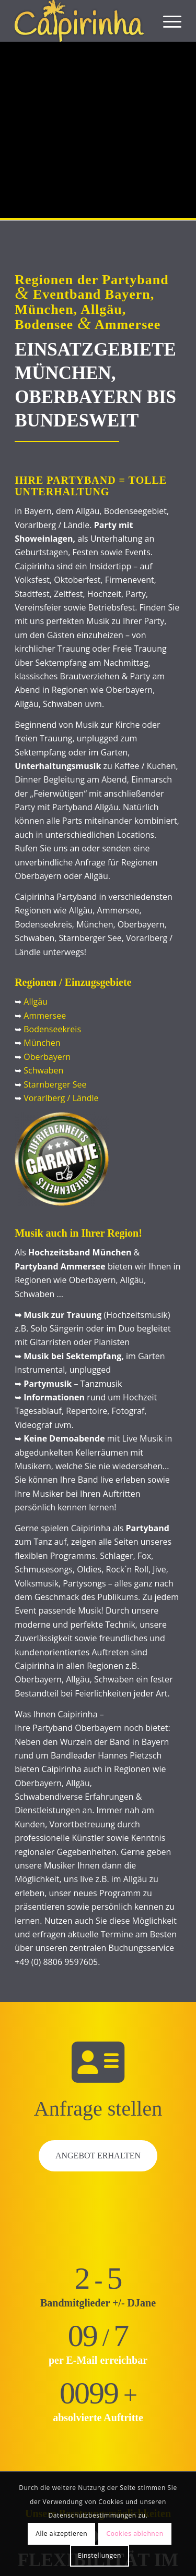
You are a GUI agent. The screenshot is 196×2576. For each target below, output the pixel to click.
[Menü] (167, 21)
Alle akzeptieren (61, 2533)
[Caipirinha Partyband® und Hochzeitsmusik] (81, 21)
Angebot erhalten (98, 2155)
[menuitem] (167, 21)
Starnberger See (55, 1084)
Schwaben (43, 1070)
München (42, 1042)
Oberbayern (47, 1057)
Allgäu (36, 1001)
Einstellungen (99, 2555)
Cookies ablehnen (135, 2533)
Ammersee (45, 1015)
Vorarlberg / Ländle (61, 1098)
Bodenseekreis (52, 1029)
